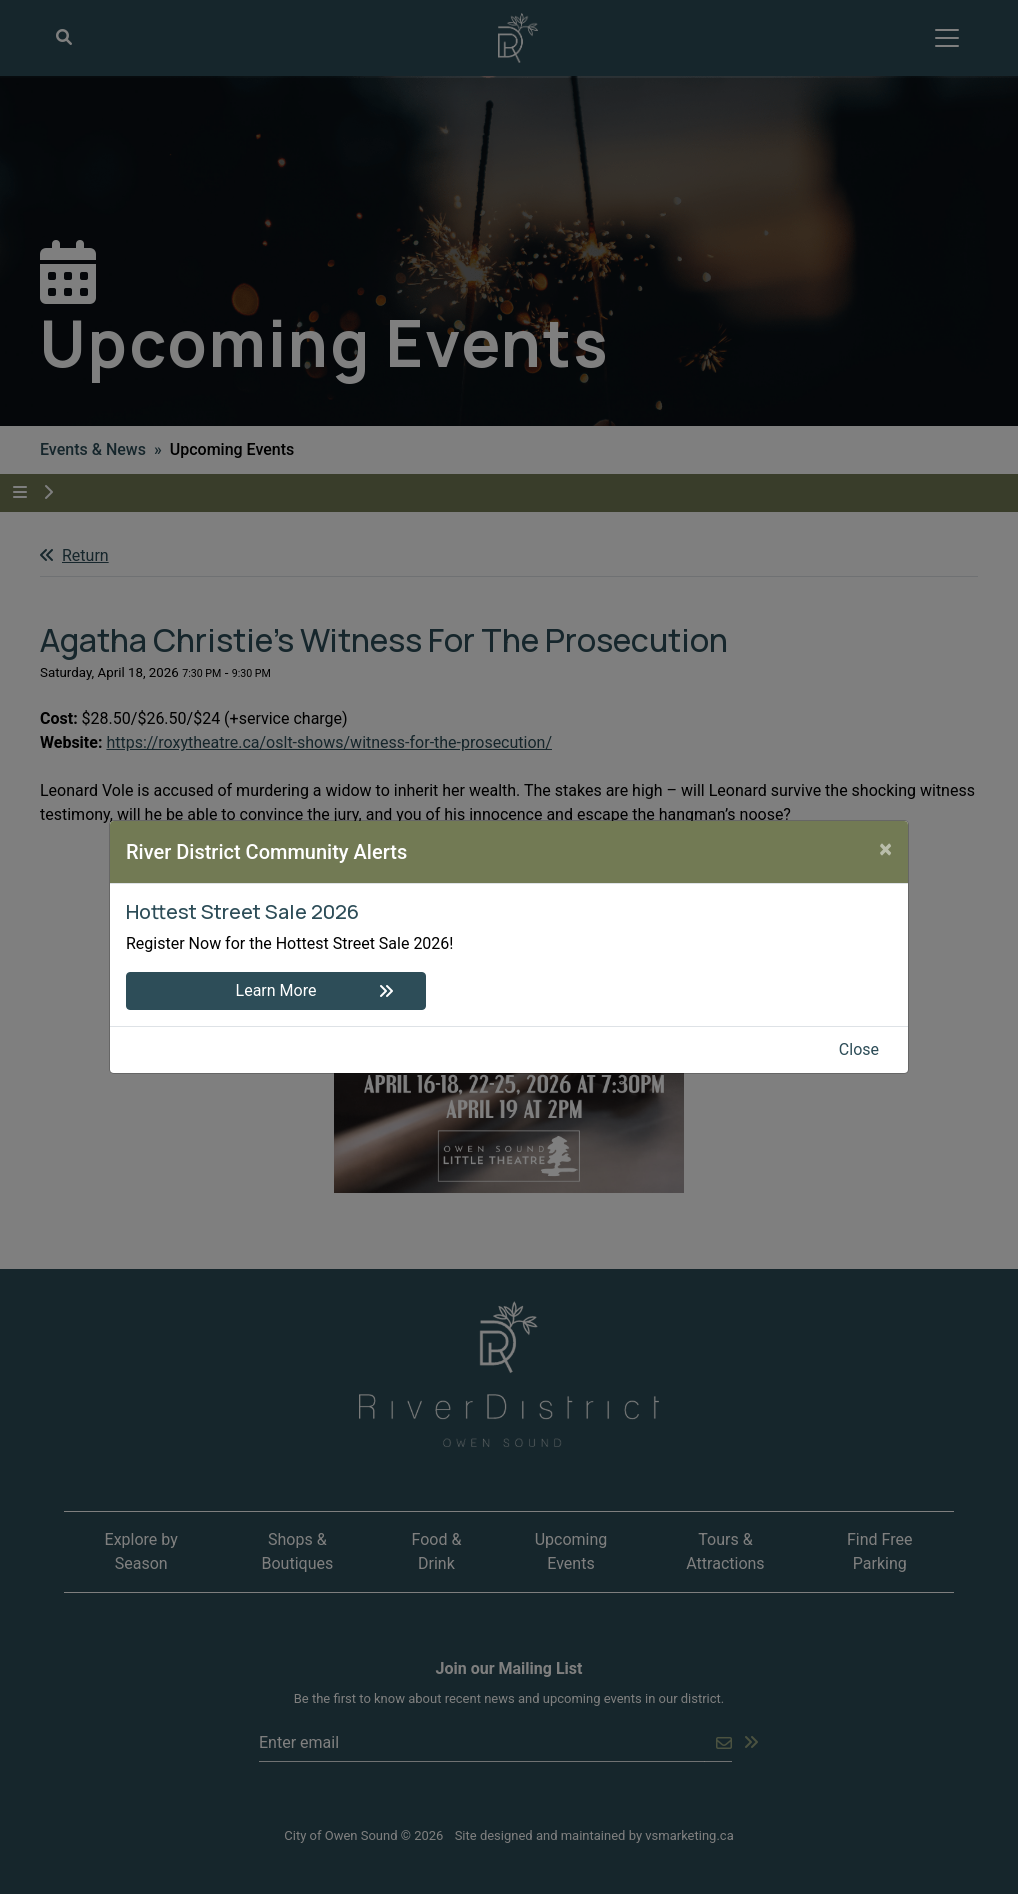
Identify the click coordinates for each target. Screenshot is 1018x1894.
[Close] (885, 849)
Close (859, 1049)
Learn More (276, 990)
